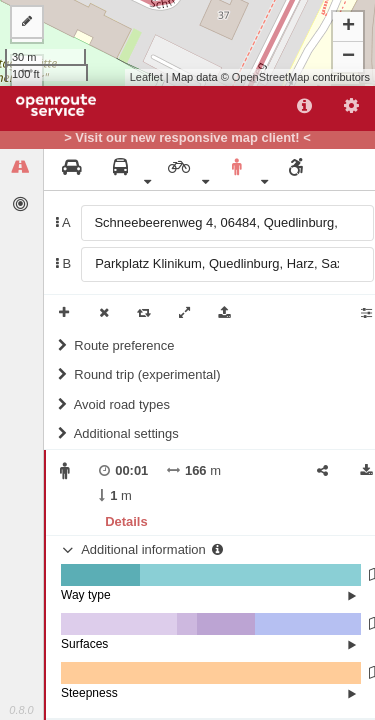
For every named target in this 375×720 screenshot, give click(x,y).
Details (126, 521)
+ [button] (348, 27)
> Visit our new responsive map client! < (187, 138)
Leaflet (146, 77)
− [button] (348, 57)
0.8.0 (21, 710)
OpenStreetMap (271, 77)
